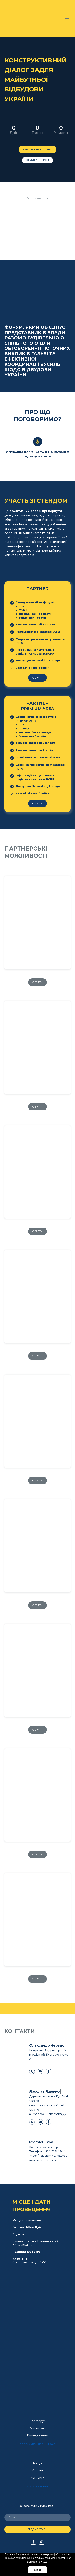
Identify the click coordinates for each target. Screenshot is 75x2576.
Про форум (37, 2421)
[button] (37, 149)
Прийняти (37, 2569)
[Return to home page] (33, 19)
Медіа (37, 2463)
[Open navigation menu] (67, 18)
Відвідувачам (37, 2435)
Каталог (37, 2470)
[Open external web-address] (37, 224)
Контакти (37, 2477)
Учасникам (37, 2428)
